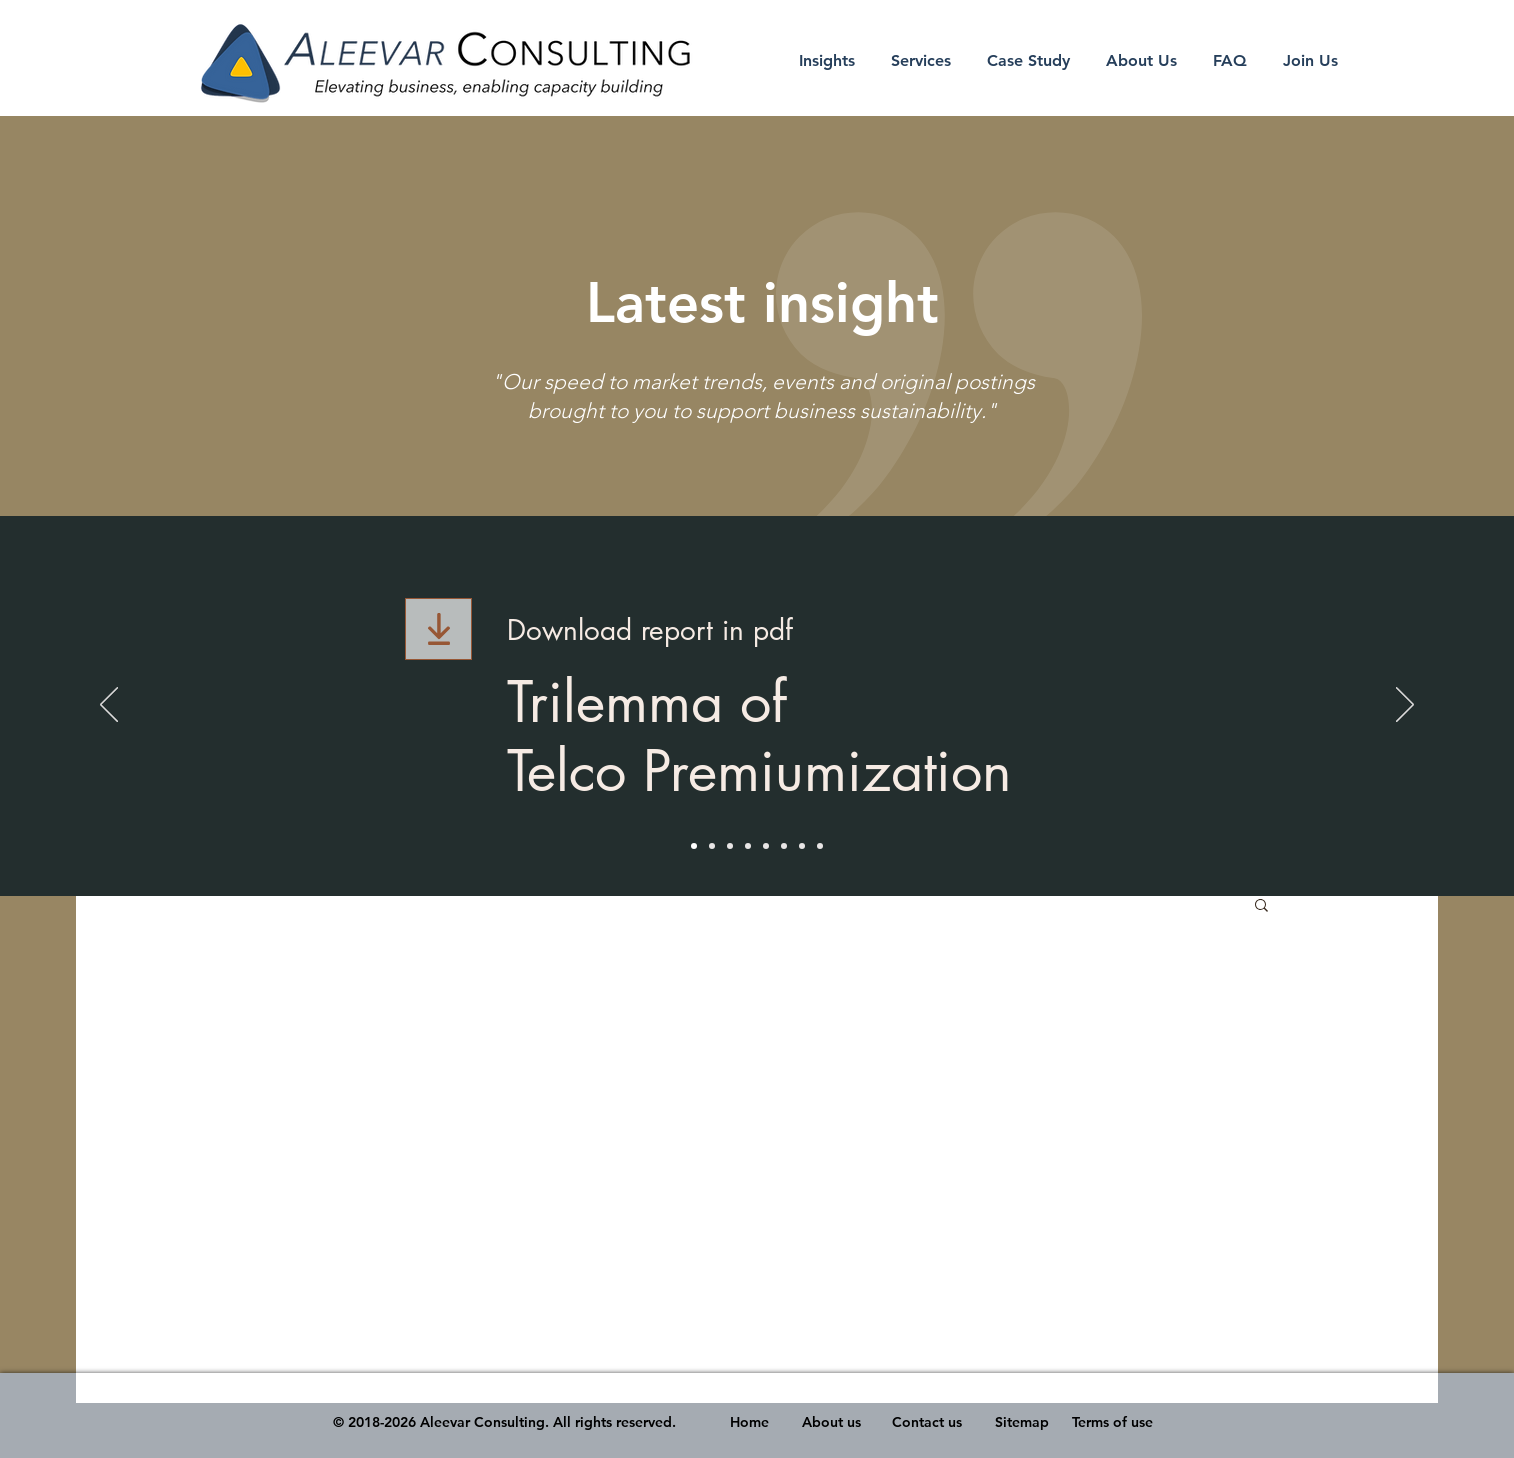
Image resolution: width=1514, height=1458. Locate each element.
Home (749, 1422)
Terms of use (1112, 1422)
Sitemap (1022, 1422)
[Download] (438, 629)
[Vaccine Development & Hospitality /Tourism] (784, 846)
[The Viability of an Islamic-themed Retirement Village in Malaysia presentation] (730, 846)
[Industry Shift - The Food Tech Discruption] (766, 846)
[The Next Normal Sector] (712, 846)
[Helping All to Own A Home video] (748, 846)
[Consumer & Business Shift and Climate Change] (802, 846)
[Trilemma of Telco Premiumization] (694, 846)
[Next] (1405, 706)
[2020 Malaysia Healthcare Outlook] (820, 846)
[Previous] (109, 706)
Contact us (927, 1422)
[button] (1261, 906)
